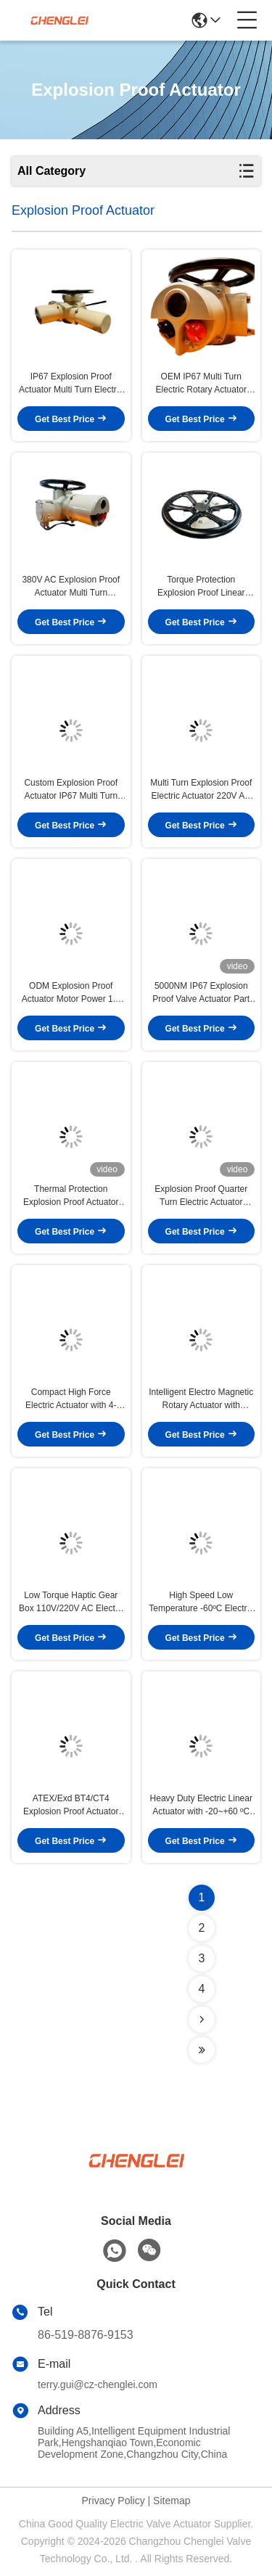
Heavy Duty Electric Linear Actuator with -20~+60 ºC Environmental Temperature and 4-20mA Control (201, 1805)
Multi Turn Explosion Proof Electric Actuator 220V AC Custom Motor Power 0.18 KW (201, 790)
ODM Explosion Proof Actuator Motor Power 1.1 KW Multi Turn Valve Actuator (71, 993)
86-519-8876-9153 (85, 2335)
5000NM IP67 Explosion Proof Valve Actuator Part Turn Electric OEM (201, 993)
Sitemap (171, 2500)
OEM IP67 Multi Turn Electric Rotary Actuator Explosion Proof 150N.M (201, 383)
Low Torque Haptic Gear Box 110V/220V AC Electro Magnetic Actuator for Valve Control (71, 1602)
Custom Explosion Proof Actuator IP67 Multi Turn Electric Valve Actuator (71, 790)
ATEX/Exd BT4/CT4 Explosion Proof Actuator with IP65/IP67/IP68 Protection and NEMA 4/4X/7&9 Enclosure (70, 1805)
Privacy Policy (113, 2500)
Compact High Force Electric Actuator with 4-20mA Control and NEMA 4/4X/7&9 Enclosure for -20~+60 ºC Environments (71, 1399)
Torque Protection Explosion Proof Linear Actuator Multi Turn (201, 587)
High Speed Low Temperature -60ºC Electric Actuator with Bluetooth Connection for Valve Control (201, 1602)
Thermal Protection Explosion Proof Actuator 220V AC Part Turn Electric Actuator (71, 1196)
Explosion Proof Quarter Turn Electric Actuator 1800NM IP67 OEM (200, 1196)
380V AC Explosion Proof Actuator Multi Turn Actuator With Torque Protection (71, 587)
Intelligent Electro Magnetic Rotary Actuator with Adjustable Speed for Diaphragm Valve (201, 1399)
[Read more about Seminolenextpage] (202, 2020)
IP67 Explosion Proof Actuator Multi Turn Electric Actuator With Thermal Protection (71, 383)
